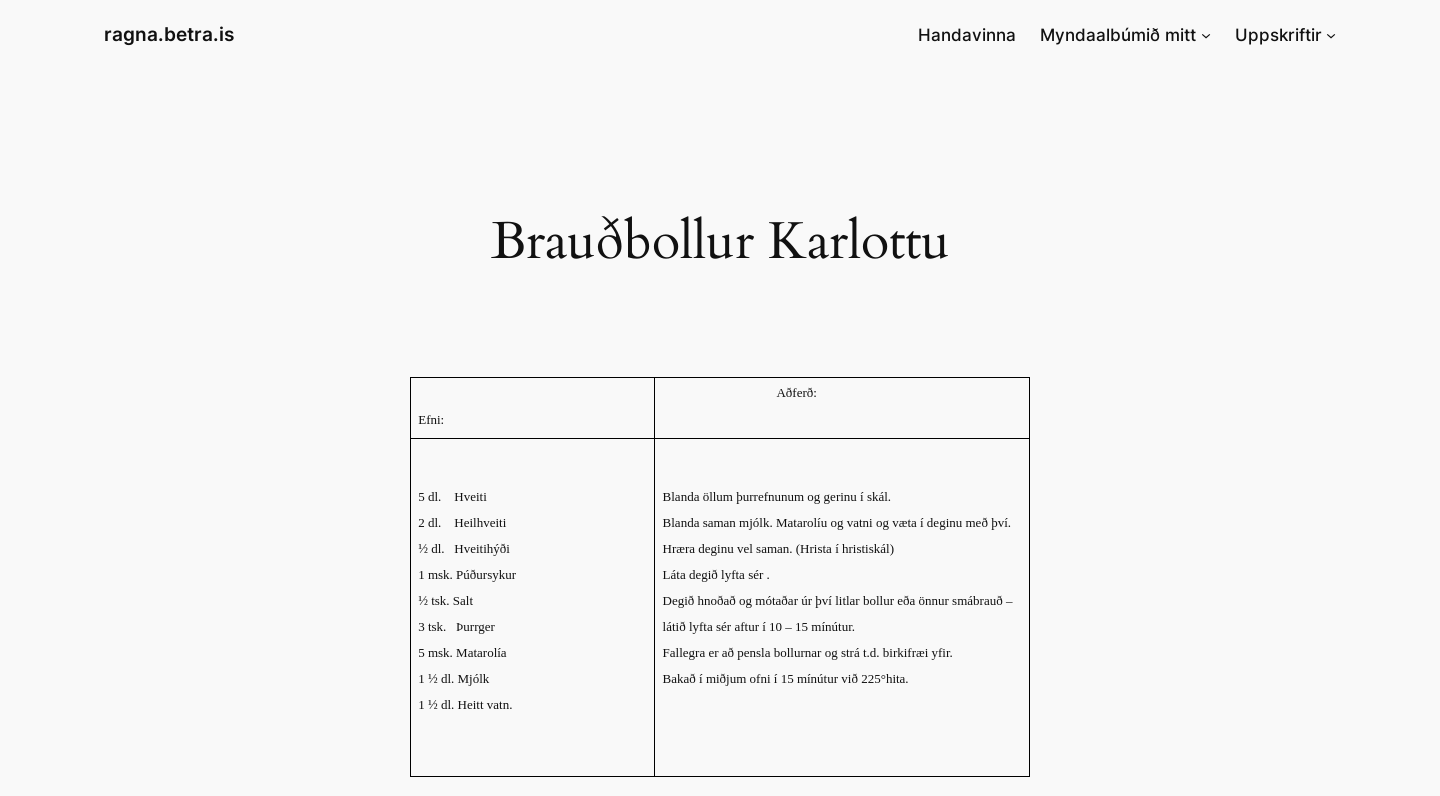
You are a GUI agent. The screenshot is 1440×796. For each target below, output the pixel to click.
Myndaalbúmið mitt (1118, 35)
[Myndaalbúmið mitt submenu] (1206, 35)
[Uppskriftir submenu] (1331, 35)
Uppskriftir (1278, 35)
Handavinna (967, 35)
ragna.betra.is (169, 34)
